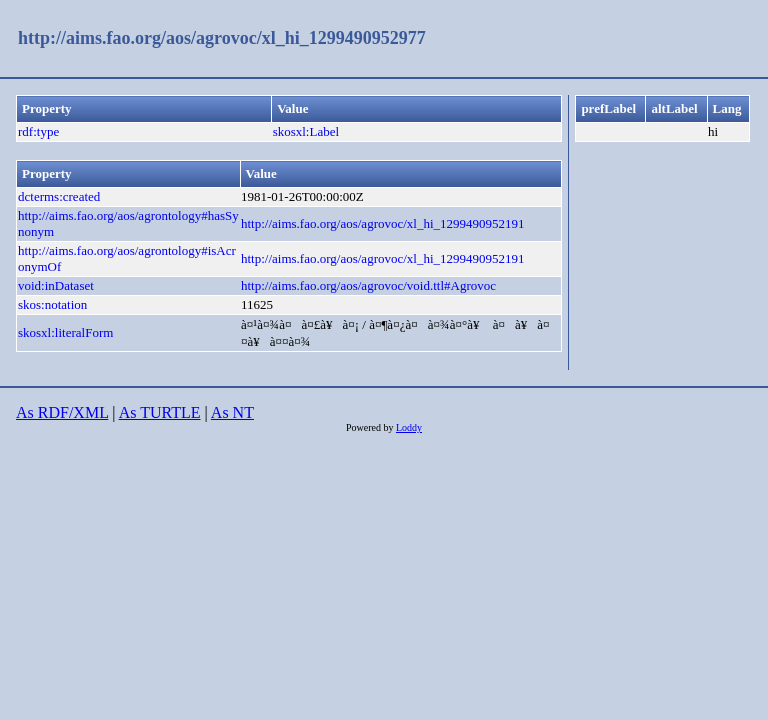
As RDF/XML (62, 412)
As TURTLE (160, 412)
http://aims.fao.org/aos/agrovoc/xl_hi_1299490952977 (222, 38)
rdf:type (38, 131)
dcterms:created (59, 196)
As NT (232, 412)
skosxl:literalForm (65, 332)
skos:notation (52, 304)
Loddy (409, 427)
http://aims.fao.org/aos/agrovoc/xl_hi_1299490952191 (383, 223)
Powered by (371, 427)
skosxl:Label (306, 131)
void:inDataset (56, 285)
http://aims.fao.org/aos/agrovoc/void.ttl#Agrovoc (368, 285)
